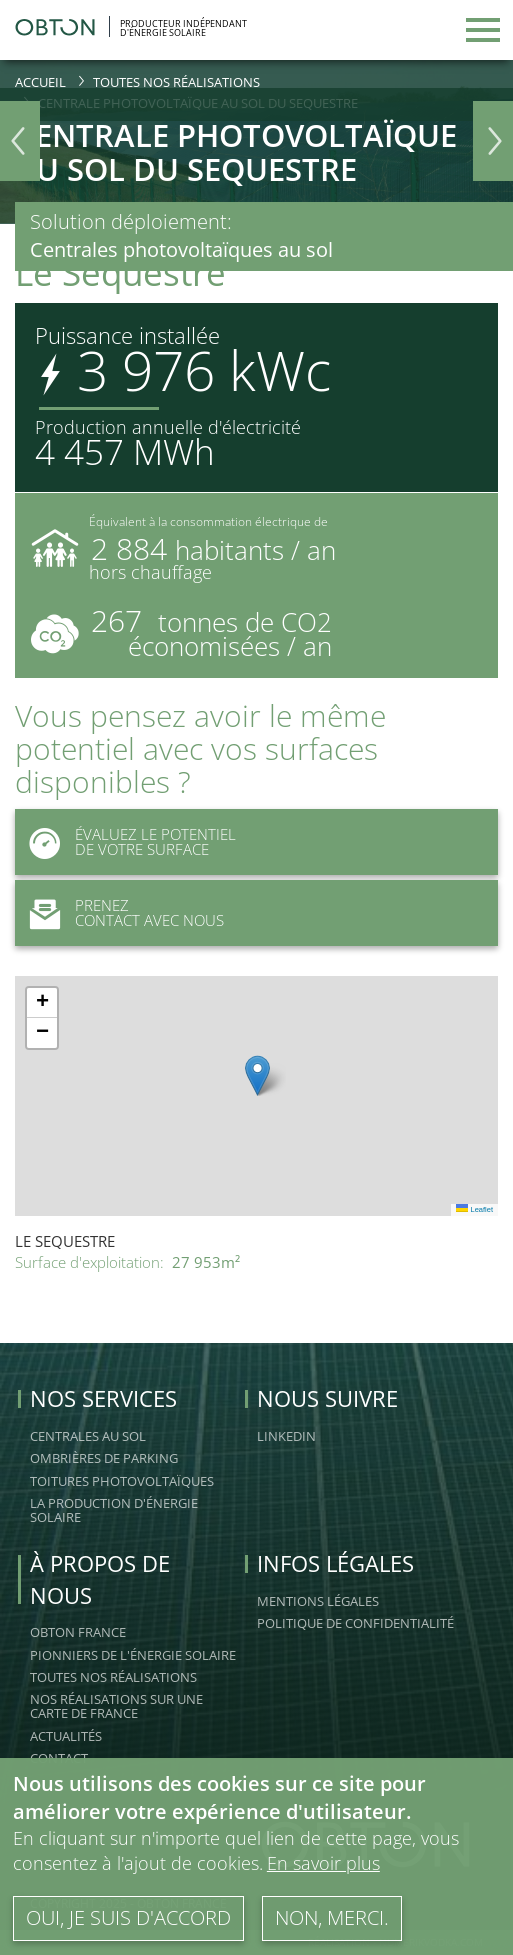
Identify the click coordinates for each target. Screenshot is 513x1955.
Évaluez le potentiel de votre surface (125, 842)
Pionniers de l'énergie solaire (133, 1655)
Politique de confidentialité (355, 1623)
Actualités (66, 1736)
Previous (20, 141)
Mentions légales (318, 1601)
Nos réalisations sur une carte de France (116, 1706)
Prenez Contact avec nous (119, 913)
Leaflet (474, 1209)
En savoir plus (323, 1863)
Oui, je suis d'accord (128, 1917)
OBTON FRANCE (78, 1632)
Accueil (40, 82)
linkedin (286, 1436)
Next (493, 141)
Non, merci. (332, 1917)
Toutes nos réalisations (176, 82)
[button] (257, 1075)
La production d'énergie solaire (114, 1510)
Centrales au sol (88, 1436)
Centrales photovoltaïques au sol (181, 249)
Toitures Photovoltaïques (122, 1481)
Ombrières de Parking (104, 1458)
